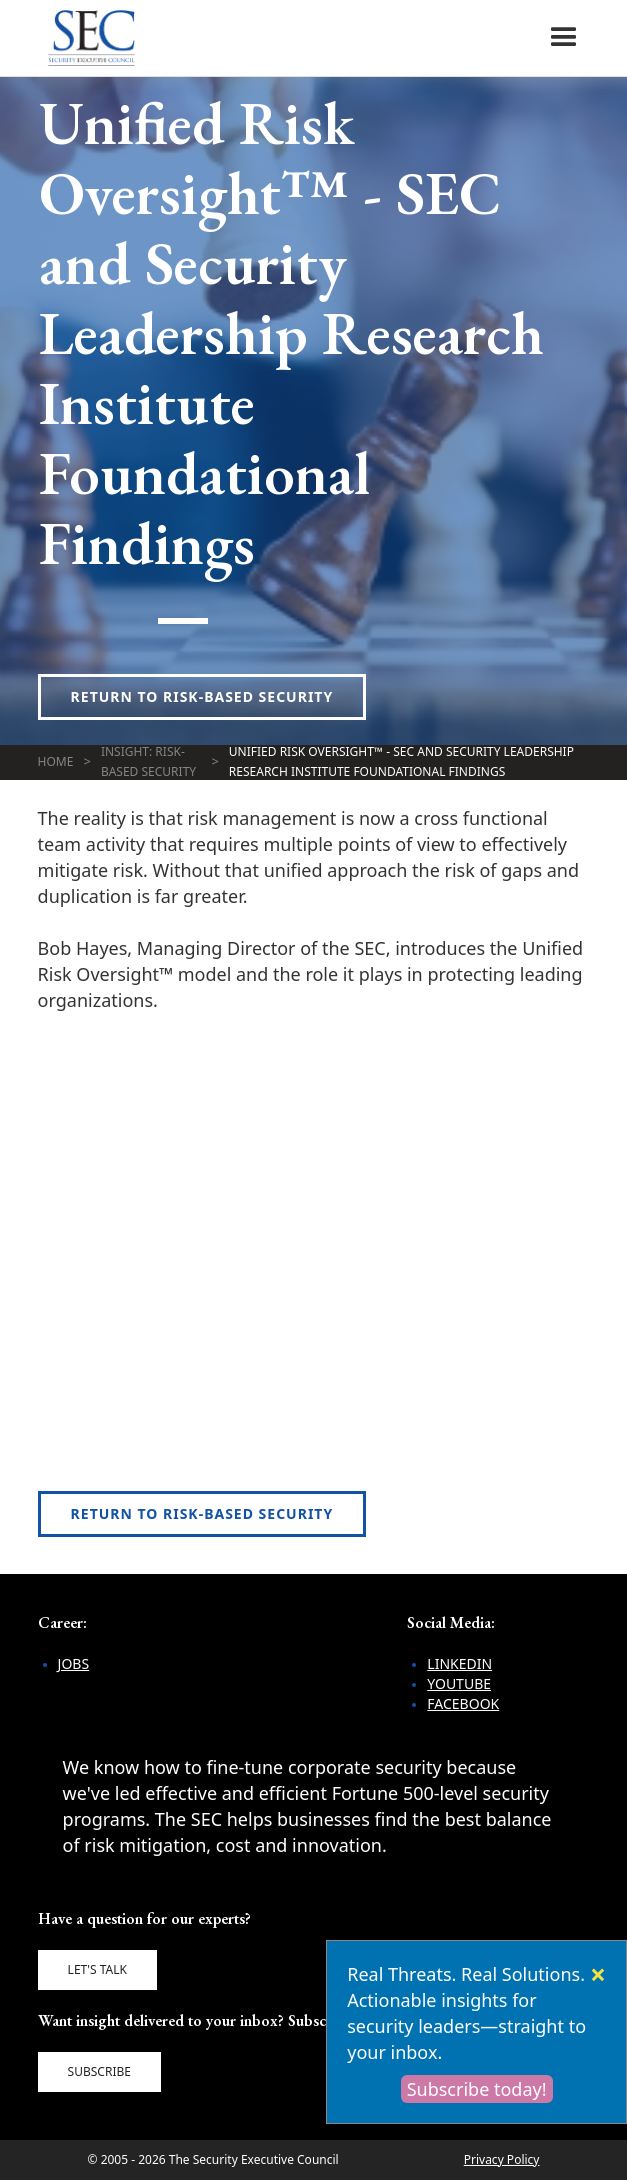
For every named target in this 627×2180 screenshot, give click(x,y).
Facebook (463, 1703)
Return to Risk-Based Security (202, 696)
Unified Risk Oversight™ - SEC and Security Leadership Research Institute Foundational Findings (401, 761)
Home (56, 761)
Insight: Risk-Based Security (148, 761)
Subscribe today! (477, 2089)
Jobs (74, 1663)
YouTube (459, 1683)
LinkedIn (459, 1663)
